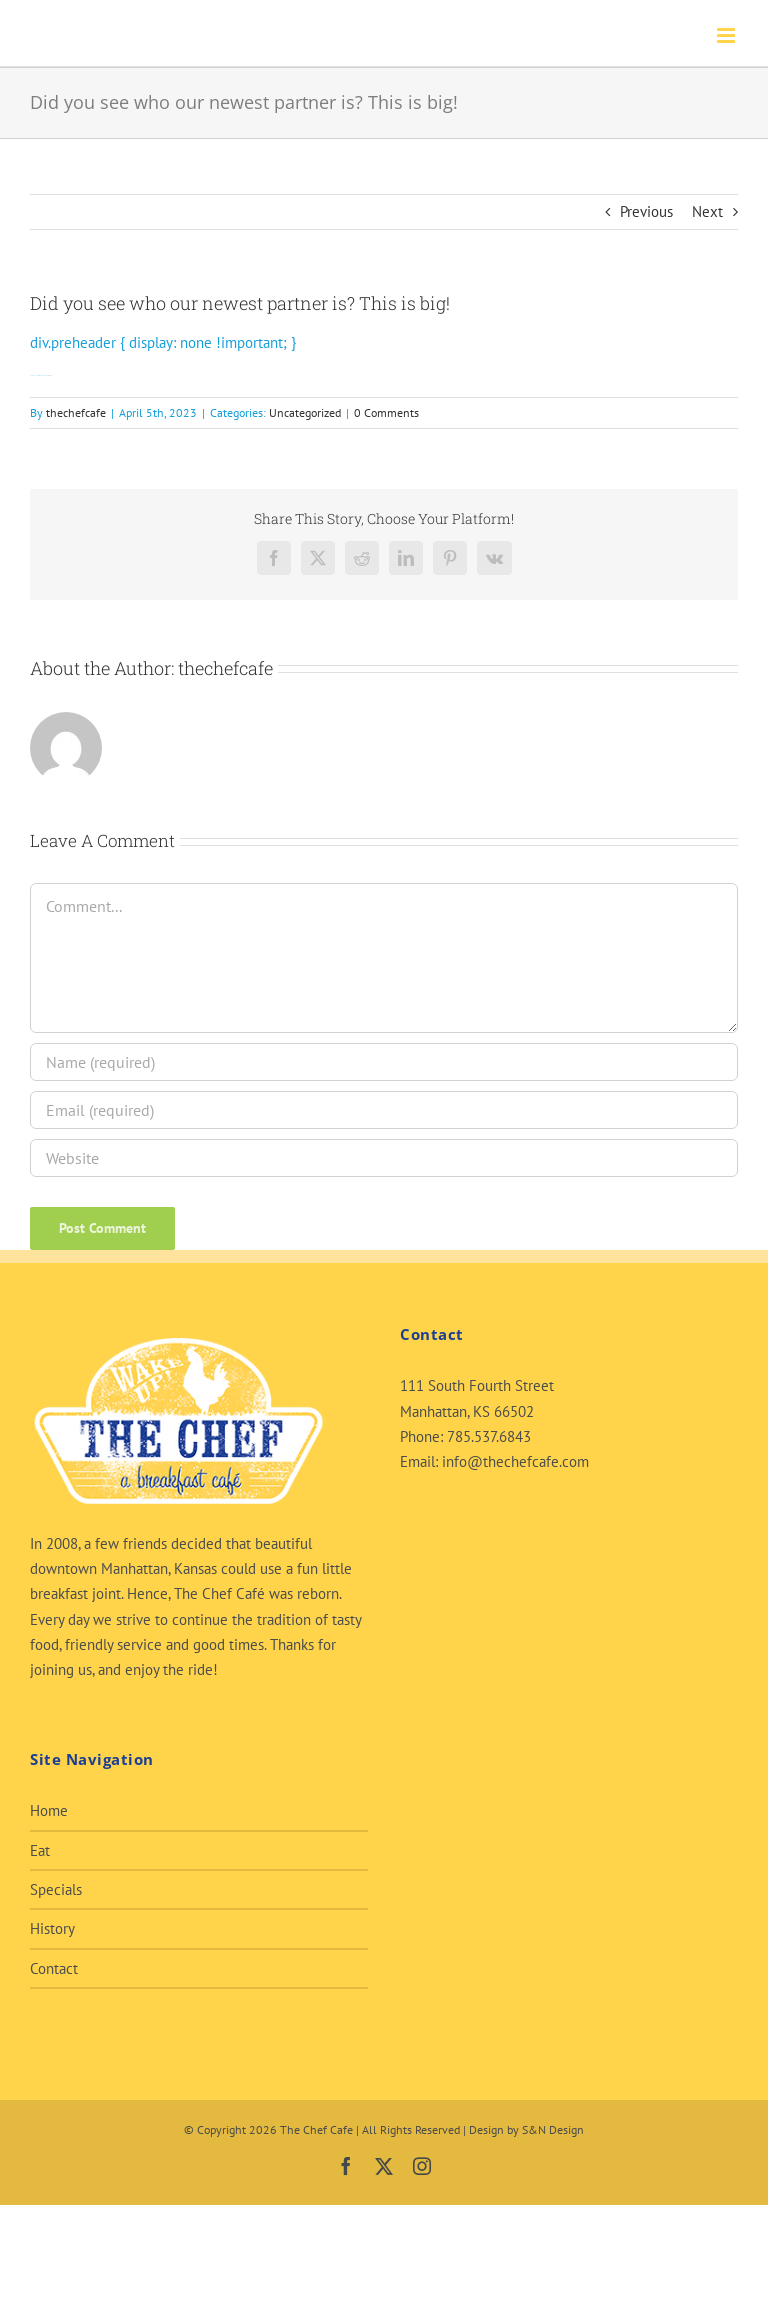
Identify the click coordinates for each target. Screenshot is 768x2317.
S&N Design (553, 2129)
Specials (56, 1889)
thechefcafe (76, 412)
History (52, 1928)
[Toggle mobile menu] (727, 35)
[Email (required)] (384, 1110)
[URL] (384, 1158)
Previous (646, 211)
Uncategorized (305, 412)
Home (49, 1810)
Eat (40, 1850)
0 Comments (386, 412)
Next (707, 211)
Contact (54, 1968)
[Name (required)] (384, 1062)
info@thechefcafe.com (515, 1461)
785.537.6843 (489, 1436)
